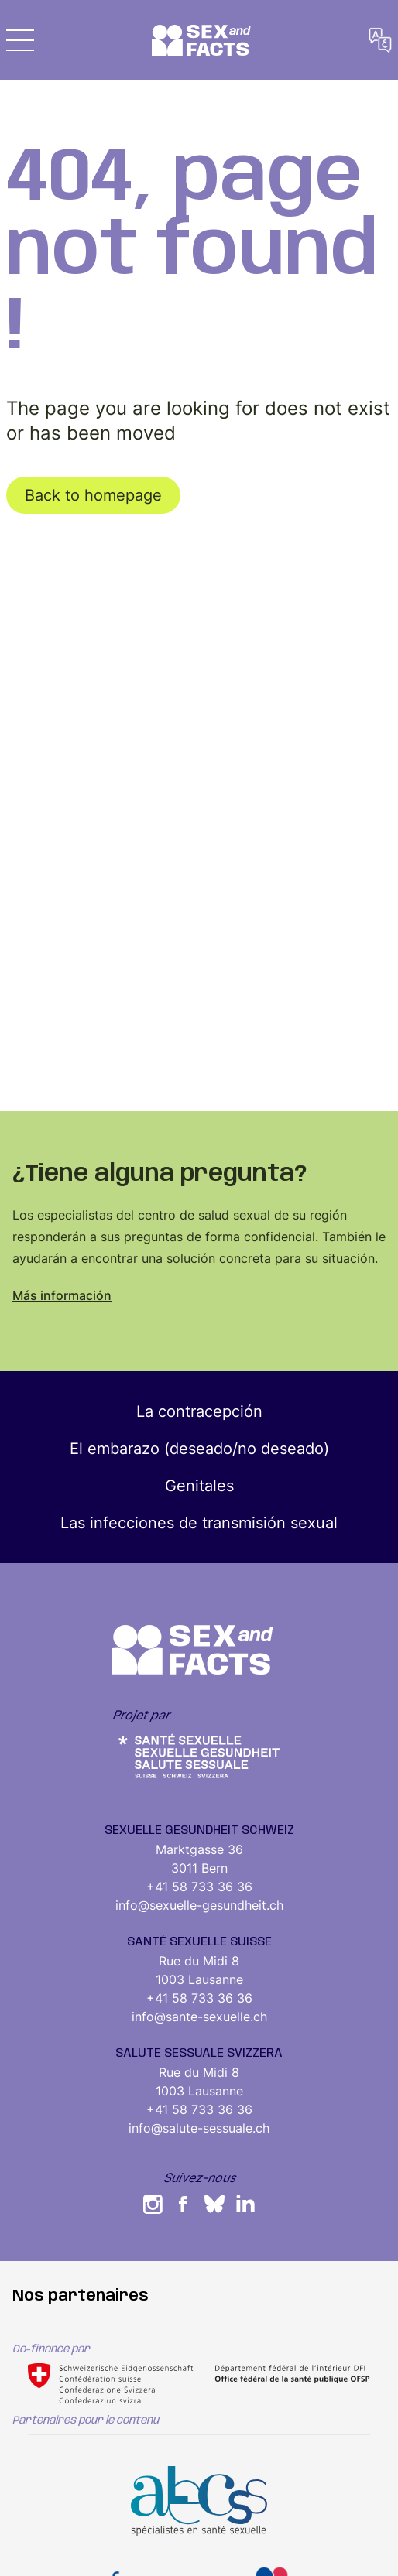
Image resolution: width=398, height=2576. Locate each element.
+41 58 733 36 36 (199, 1886)
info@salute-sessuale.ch (199, 2128)
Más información (62, 1295)
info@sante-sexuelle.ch (199, 2016)
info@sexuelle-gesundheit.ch (199, 1905)
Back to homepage (93, 495)
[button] (20, 40)
